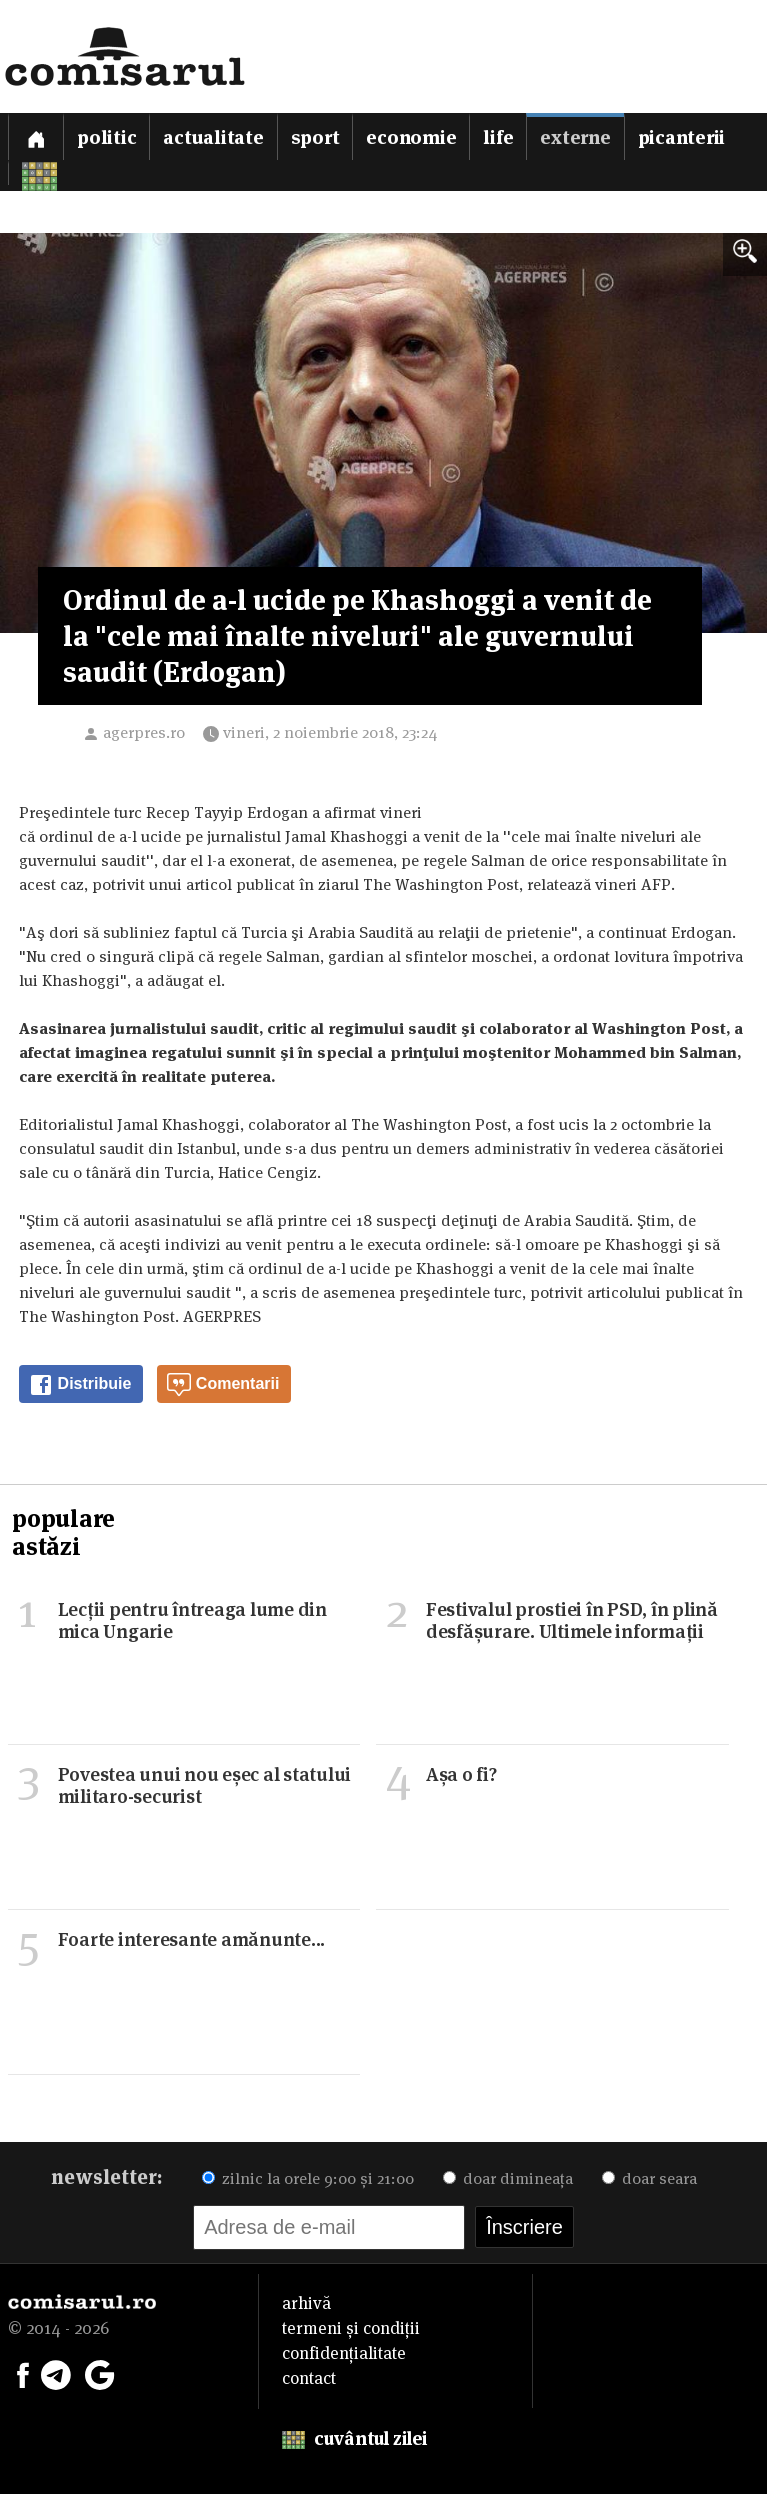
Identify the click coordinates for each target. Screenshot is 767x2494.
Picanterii (682, 137)
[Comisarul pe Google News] (100, 2373)
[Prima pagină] (36, 136)
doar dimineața (508, 2178)
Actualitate (213, 137)
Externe (575, 137)
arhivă (306, 2303)
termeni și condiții (351, 2328)
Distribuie (80, 1385)
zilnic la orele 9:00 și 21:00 (308, 2178)
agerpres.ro (144, 732)
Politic (106, 137)
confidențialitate (344, 2353)
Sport (315, 137)
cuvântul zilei (354, 2438)
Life (498, 137)
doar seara (649, 2178)
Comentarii (223, 1385)
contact (309, 2378)
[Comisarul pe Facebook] (23, 2373)
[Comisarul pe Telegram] (56, 2373)
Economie (411, 137)
